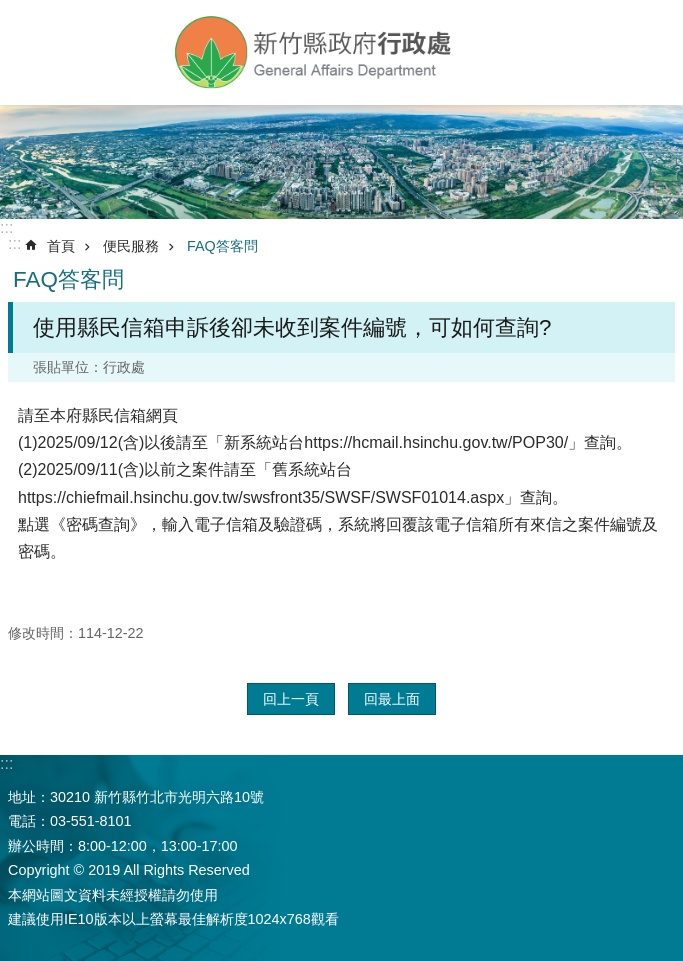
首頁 (61, 246)
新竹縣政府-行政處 (314, 52)
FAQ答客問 (222, 246)
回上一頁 (291, 699)
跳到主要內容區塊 (10, 10)
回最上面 (392, 699)
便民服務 (131, 246)
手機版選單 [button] (32, 47)
